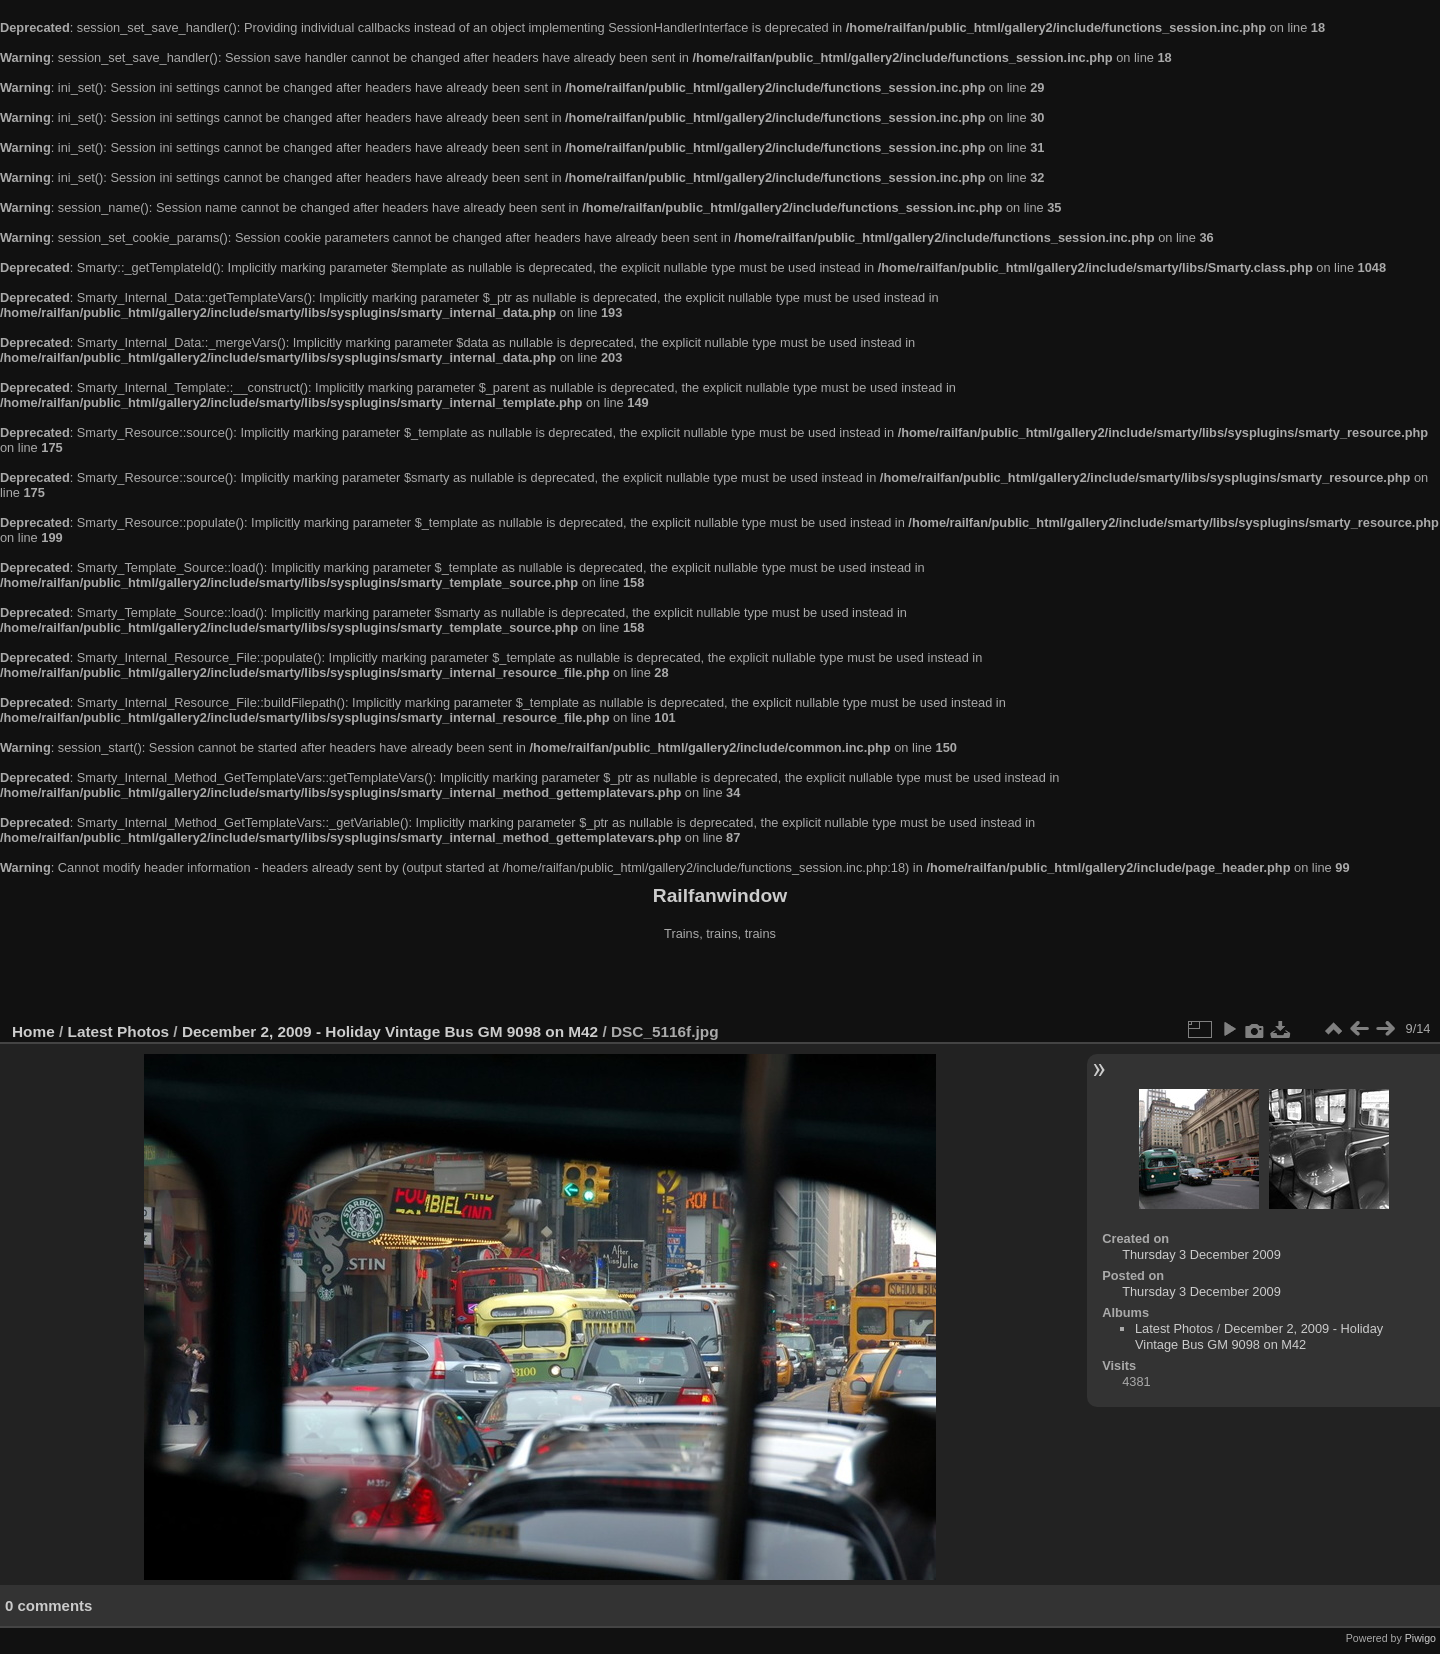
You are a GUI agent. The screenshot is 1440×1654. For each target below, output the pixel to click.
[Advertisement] (720, 984)
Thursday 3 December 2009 (1201, 1254)
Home (33, 1031)
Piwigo (1420, 1638)
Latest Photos (119, 1031)
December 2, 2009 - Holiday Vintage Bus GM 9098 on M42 (390, 1031)
